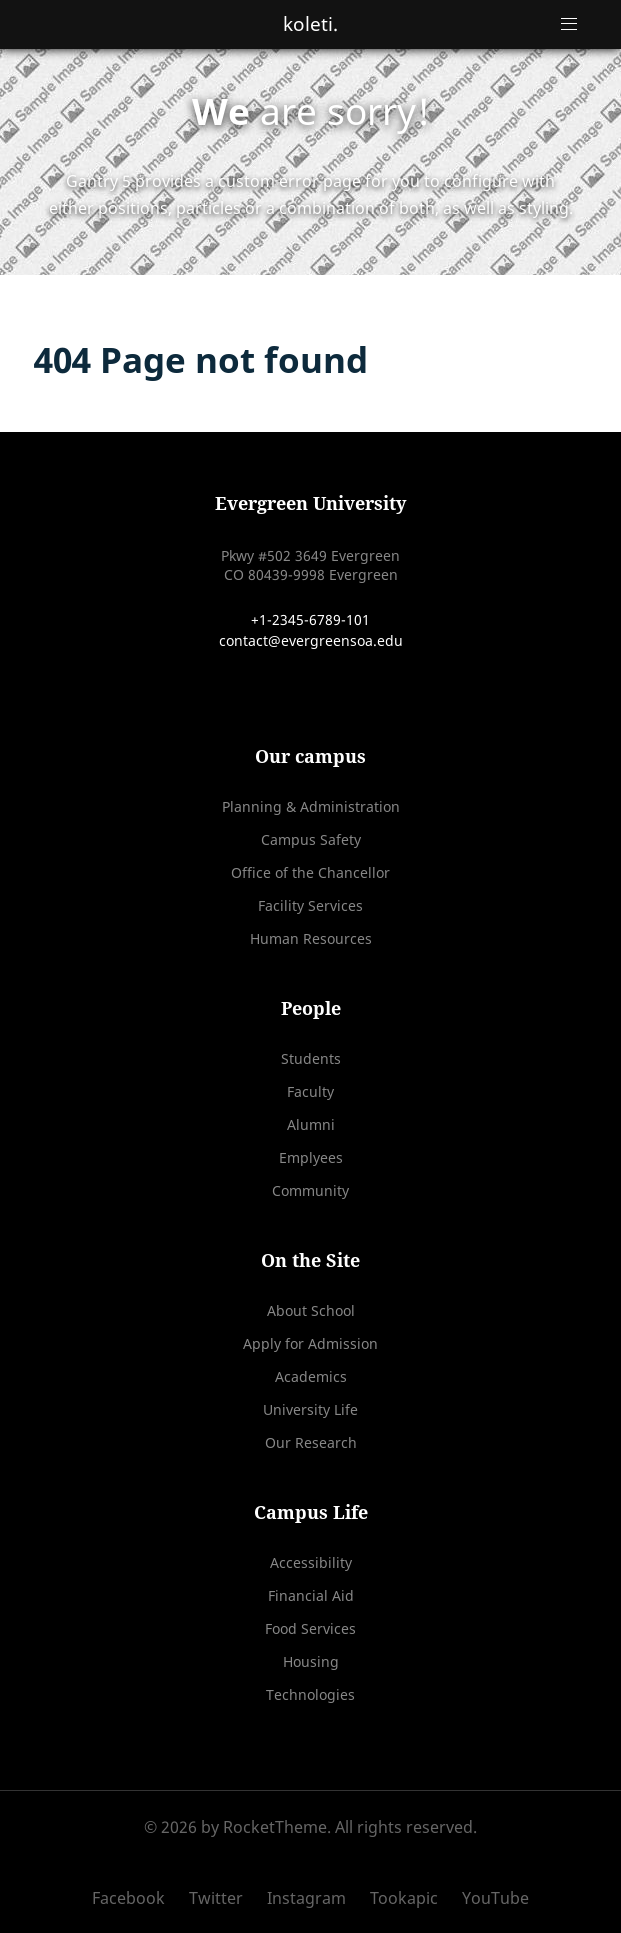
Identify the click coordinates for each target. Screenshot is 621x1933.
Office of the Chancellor (310, 872)
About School (311, 1310)
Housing (311, 1661)
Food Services (310, 1628)
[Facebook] (135, 1898)
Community (310, 1190)
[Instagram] (308, 1898)
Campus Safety (311, 839)
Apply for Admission (310, 1343)
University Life (310, 1409)
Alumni (311, 1124)
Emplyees (311, 1157)
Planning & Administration (311, 806)
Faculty (310, 1091)
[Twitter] (218, 1898)
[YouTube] (490, 1898)
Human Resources (311, 938)
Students (311, 1058)
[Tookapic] (406, 1898)
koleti (310, 23)
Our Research (311, 1442)
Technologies (310, 1694)
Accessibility (311, 1562)
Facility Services (310, 905)
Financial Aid (311, 1595)
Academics (311, 1376)
